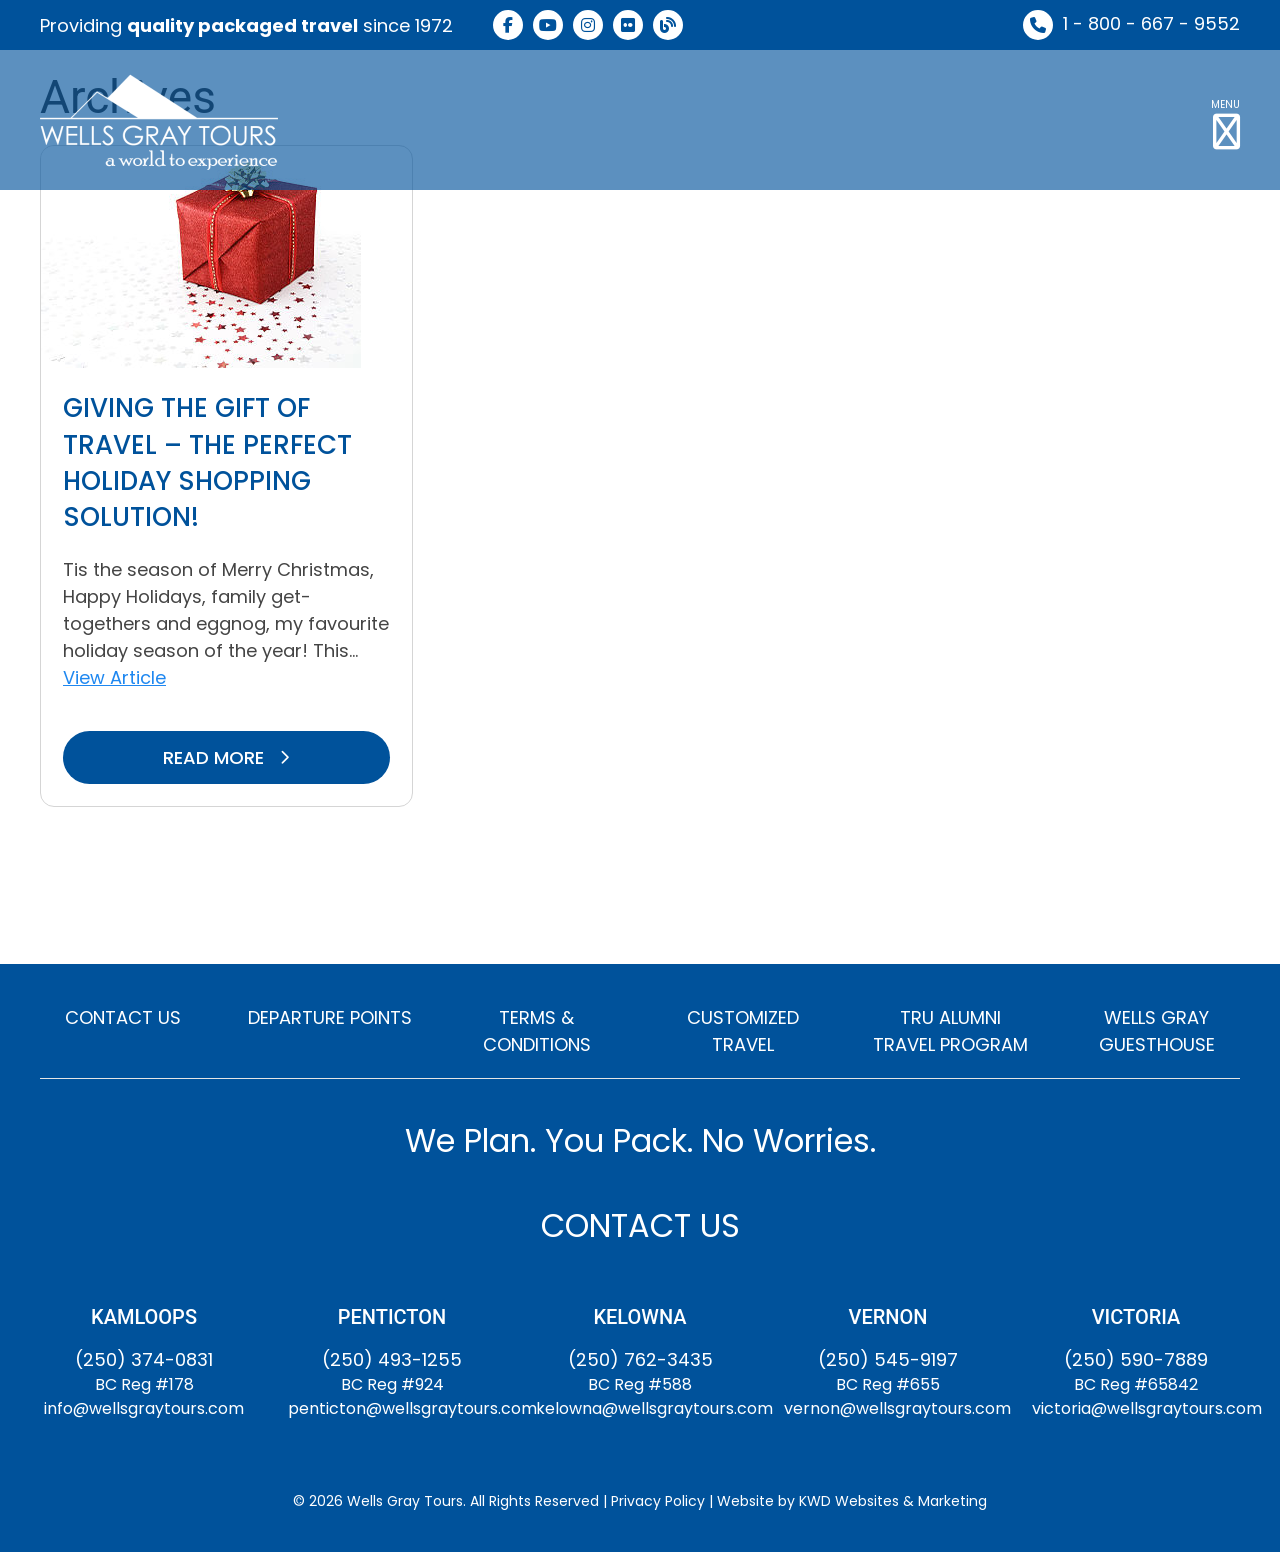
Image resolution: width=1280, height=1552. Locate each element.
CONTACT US (123, 1017)
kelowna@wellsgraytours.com (654, 1408)
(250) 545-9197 (888, 1359)
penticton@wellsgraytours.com (412, 1408)
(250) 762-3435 (640, 1359)
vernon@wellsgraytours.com (897, 1408)
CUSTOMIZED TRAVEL (743, 1031)
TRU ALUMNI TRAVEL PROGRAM (950, 1031)
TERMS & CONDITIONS (537, 1031)
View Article (114, 677)
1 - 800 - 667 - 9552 (1151, 23)
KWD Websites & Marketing (893, 1501)
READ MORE (226, 757)
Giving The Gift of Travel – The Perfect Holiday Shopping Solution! (207, 462)
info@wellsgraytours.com (144, 1408)
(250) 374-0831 (144, 1359)
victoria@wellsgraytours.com (1147, 1408)
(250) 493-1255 (392, 1359)
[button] (1225, 120)
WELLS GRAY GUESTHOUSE (1157, 1031)
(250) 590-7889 (1136, 1359)
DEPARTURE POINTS (330, 1017)
